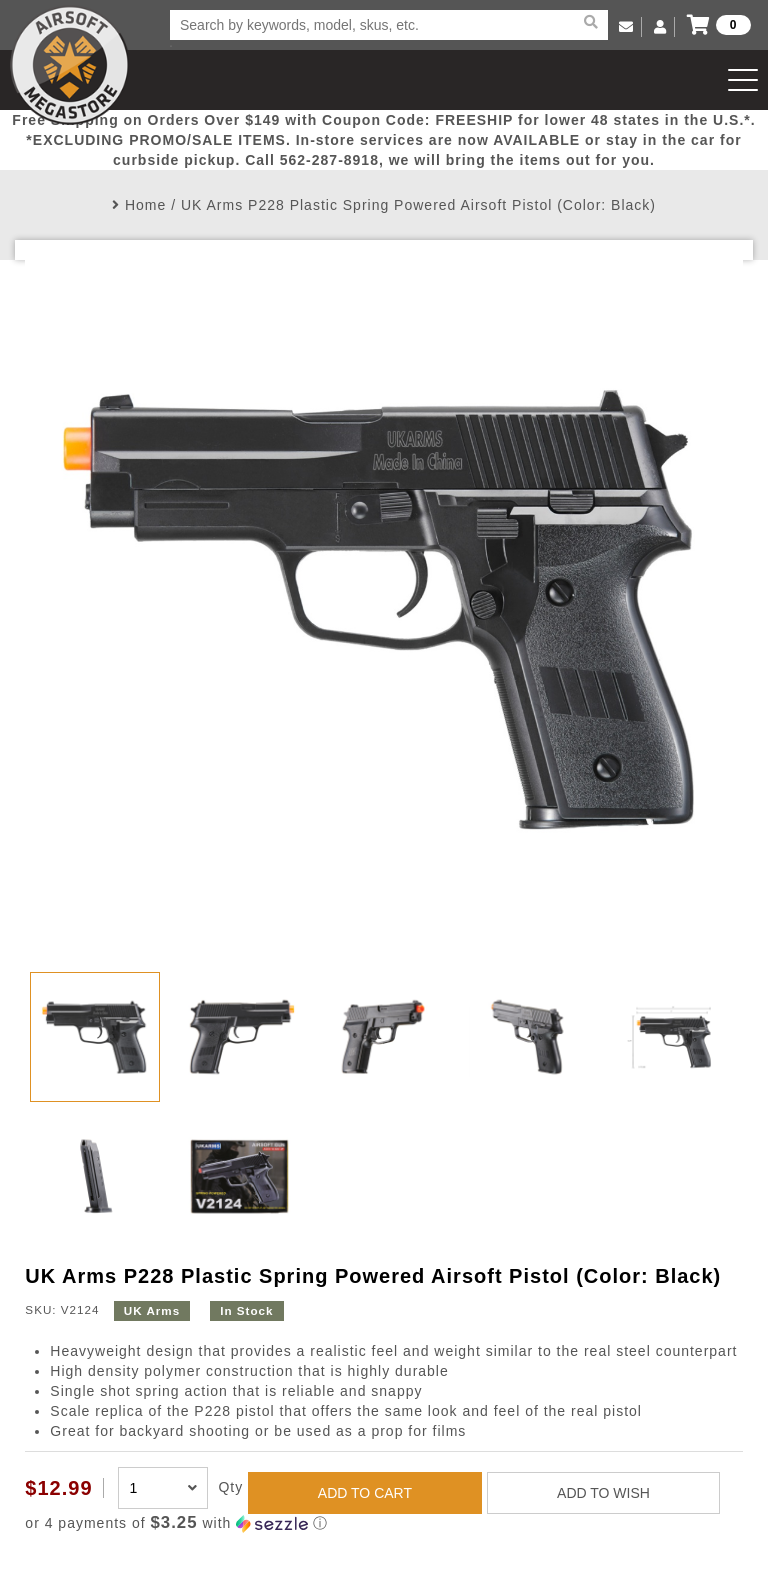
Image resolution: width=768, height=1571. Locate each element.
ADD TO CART (365, 1493)
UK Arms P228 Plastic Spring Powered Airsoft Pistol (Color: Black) (418, 205)
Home (145, 205)
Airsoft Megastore (70, 65)
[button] (383, 1523)
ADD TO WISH (603, 1493)
